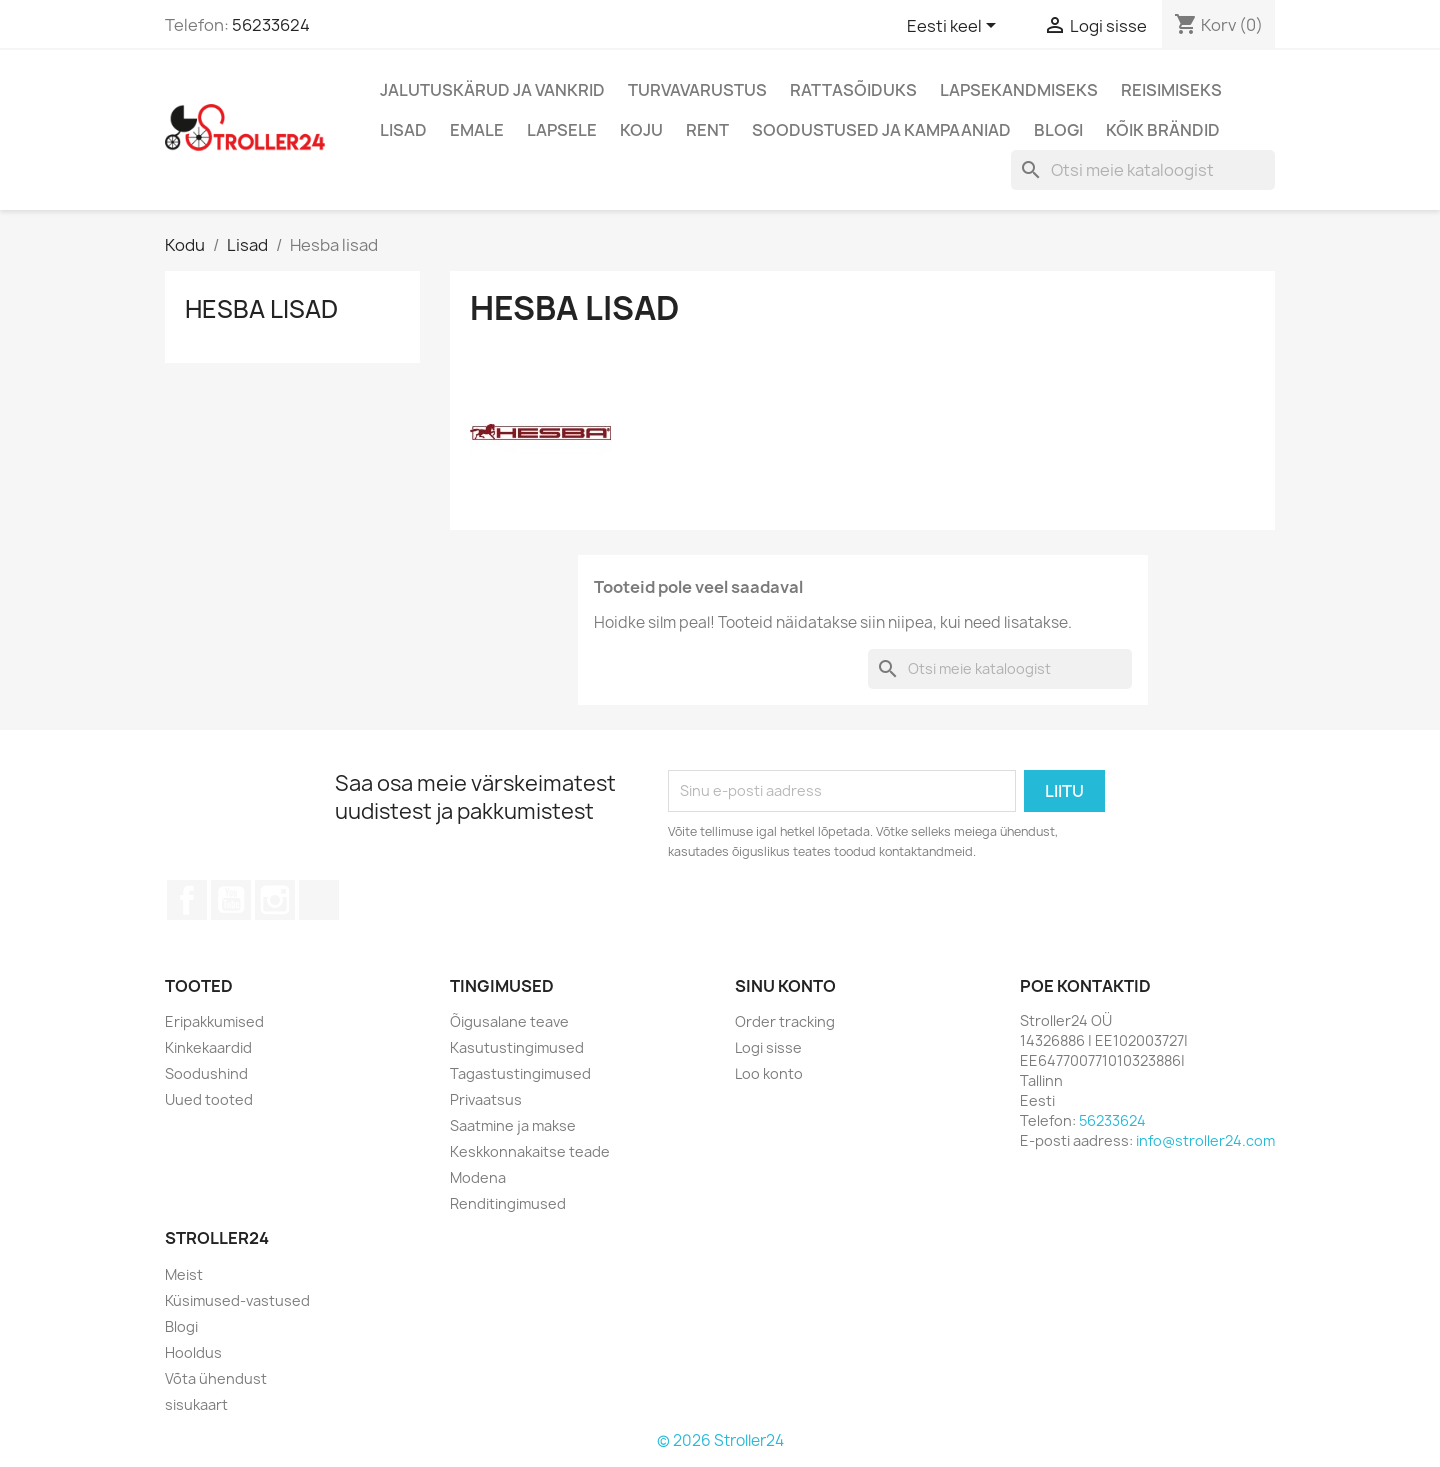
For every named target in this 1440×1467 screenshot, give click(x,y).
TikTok (319, 900)
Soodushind (206, 1073)
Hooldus (193, 1352)
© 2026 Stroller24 (720, 1440)
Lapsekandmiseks (1019, 90)
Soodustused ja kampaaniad (881, 130)
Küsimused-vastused (237, 1300)
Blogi (1058, 130)
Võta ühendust (216, 1378)
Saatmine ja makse (513, 1125)
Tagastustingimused (520, 1073)
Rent (707, 130)
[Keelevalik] (955, 27)
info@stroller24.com (1205, 1140)
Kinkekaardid (208, 1047)
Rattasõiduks (853, 90)
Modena (478, 1177)
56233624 (271, 25)
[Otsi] (1143, 170)
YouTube (231, 900)
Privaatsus (486, 1099)
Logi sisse (768, 1047)
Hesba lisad (261, 309)
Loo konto (769, 1073)
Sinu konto (785, 986)
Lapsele (562, 130)
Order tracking (785, 1021)
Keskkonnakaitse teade (530, 1151)
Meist (184, 1274)
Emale (477, 130)
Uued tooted (209, 1099)
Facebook (187, 900)
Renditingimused (508, 1203)
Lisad (403, 130)
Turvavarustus (697, 90)
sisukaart (196, 1404)
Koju (641, 130)
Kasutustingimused (517, 1047)
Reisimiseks (1171, 90)
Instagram (275, 900)
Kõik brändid (1163, 130)
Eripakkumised (214, 1021)
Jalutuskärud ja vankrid (492, 90)
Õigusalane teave (509, 1021)
